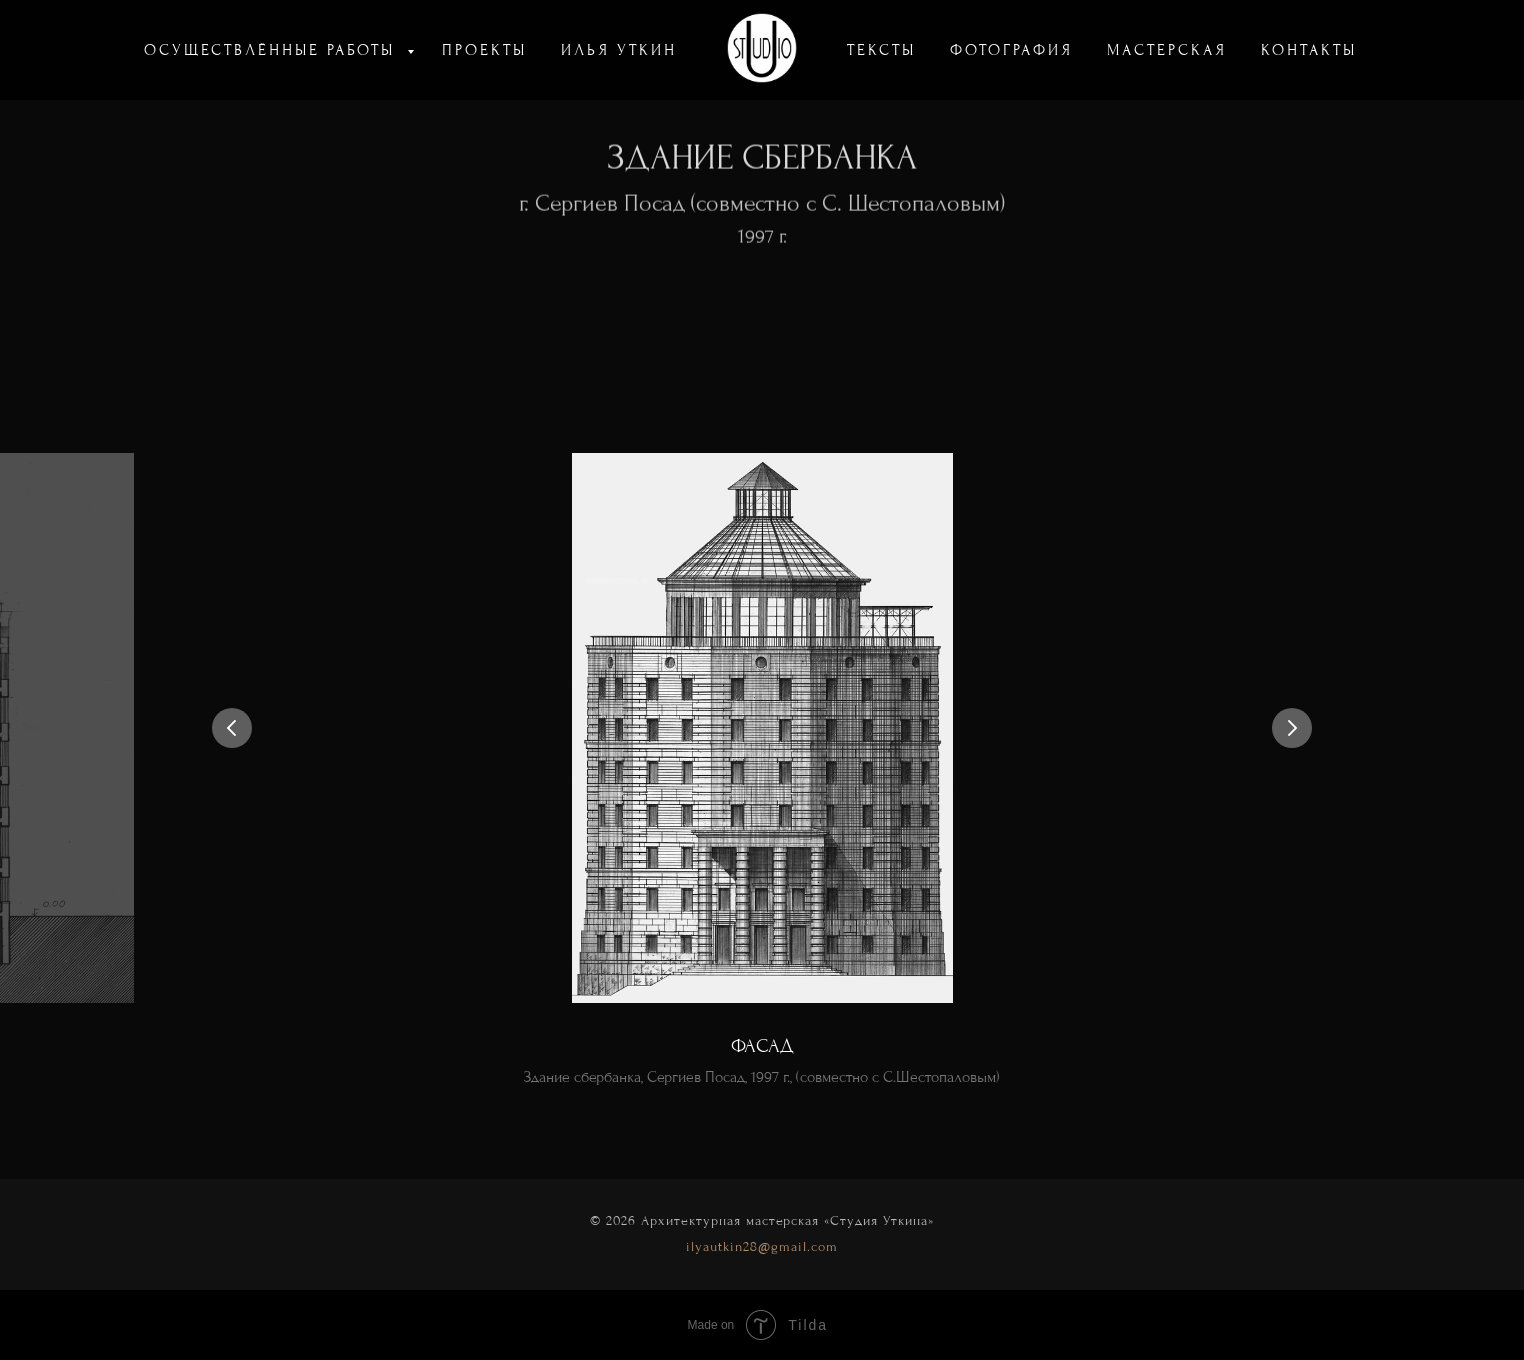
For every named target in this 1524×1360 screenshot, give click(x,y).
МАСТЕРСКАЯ (1167, 50)
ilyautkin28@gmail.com (762, 1246)
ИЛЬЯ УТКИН (619, 50)
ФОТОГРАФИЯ (1011, 50)
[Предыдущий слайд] (232, 728)
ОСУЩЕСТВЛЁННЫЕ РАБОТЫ (273, 50)
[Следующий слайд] (1292, 728)
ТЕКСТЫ (881, 50)
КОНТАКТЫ (1309, 50)
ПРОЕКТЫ (484, 50)
